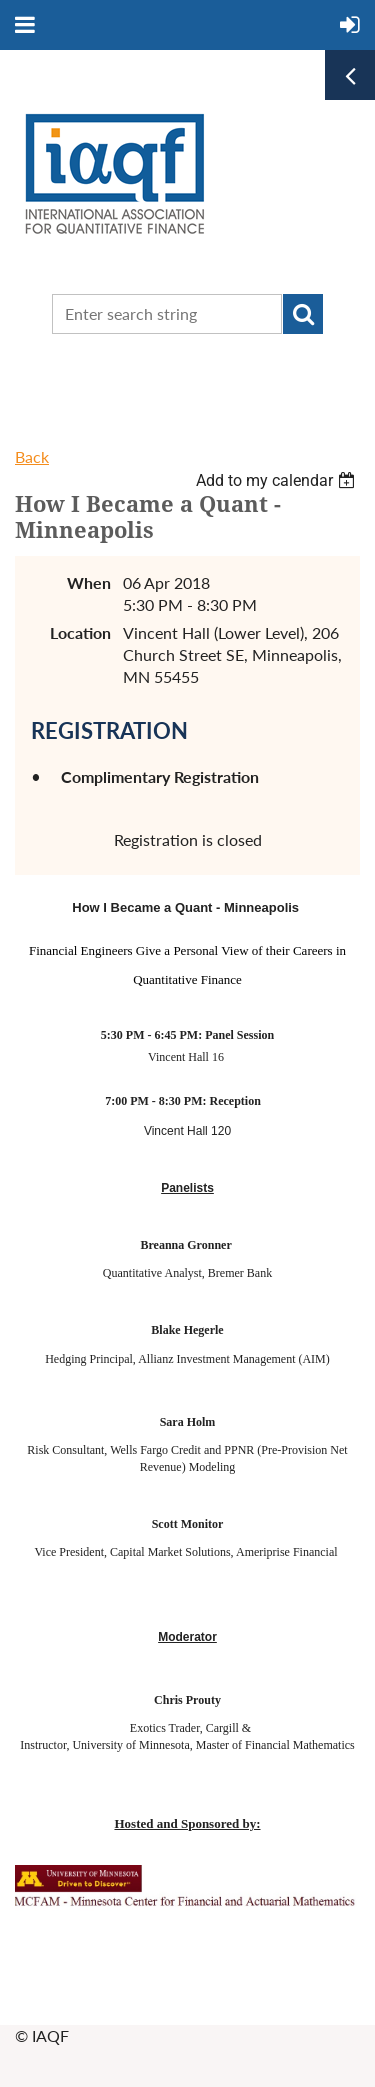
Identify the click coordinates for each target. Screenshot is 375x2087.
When (89, 582)
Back (32, 456)
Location (80, 632)
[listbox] (278, 480)
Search (303, 314)
